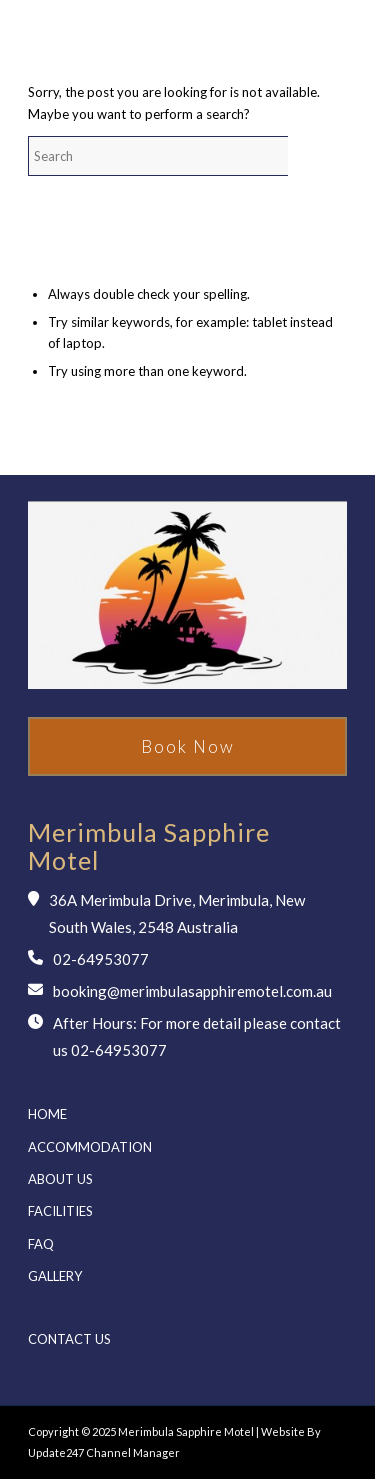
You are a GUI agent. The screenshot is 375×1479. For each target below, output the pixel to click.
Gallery (55, 1276)
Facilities (60, 1211)
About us (60, 1179)
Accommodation (90, 1147)
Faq (41, 1244)
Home (47, 1114)
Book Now (188, 746)
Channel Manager (132, 1452)
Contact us (69, 1339)
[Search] (178, 156)
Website (283, 1431)
